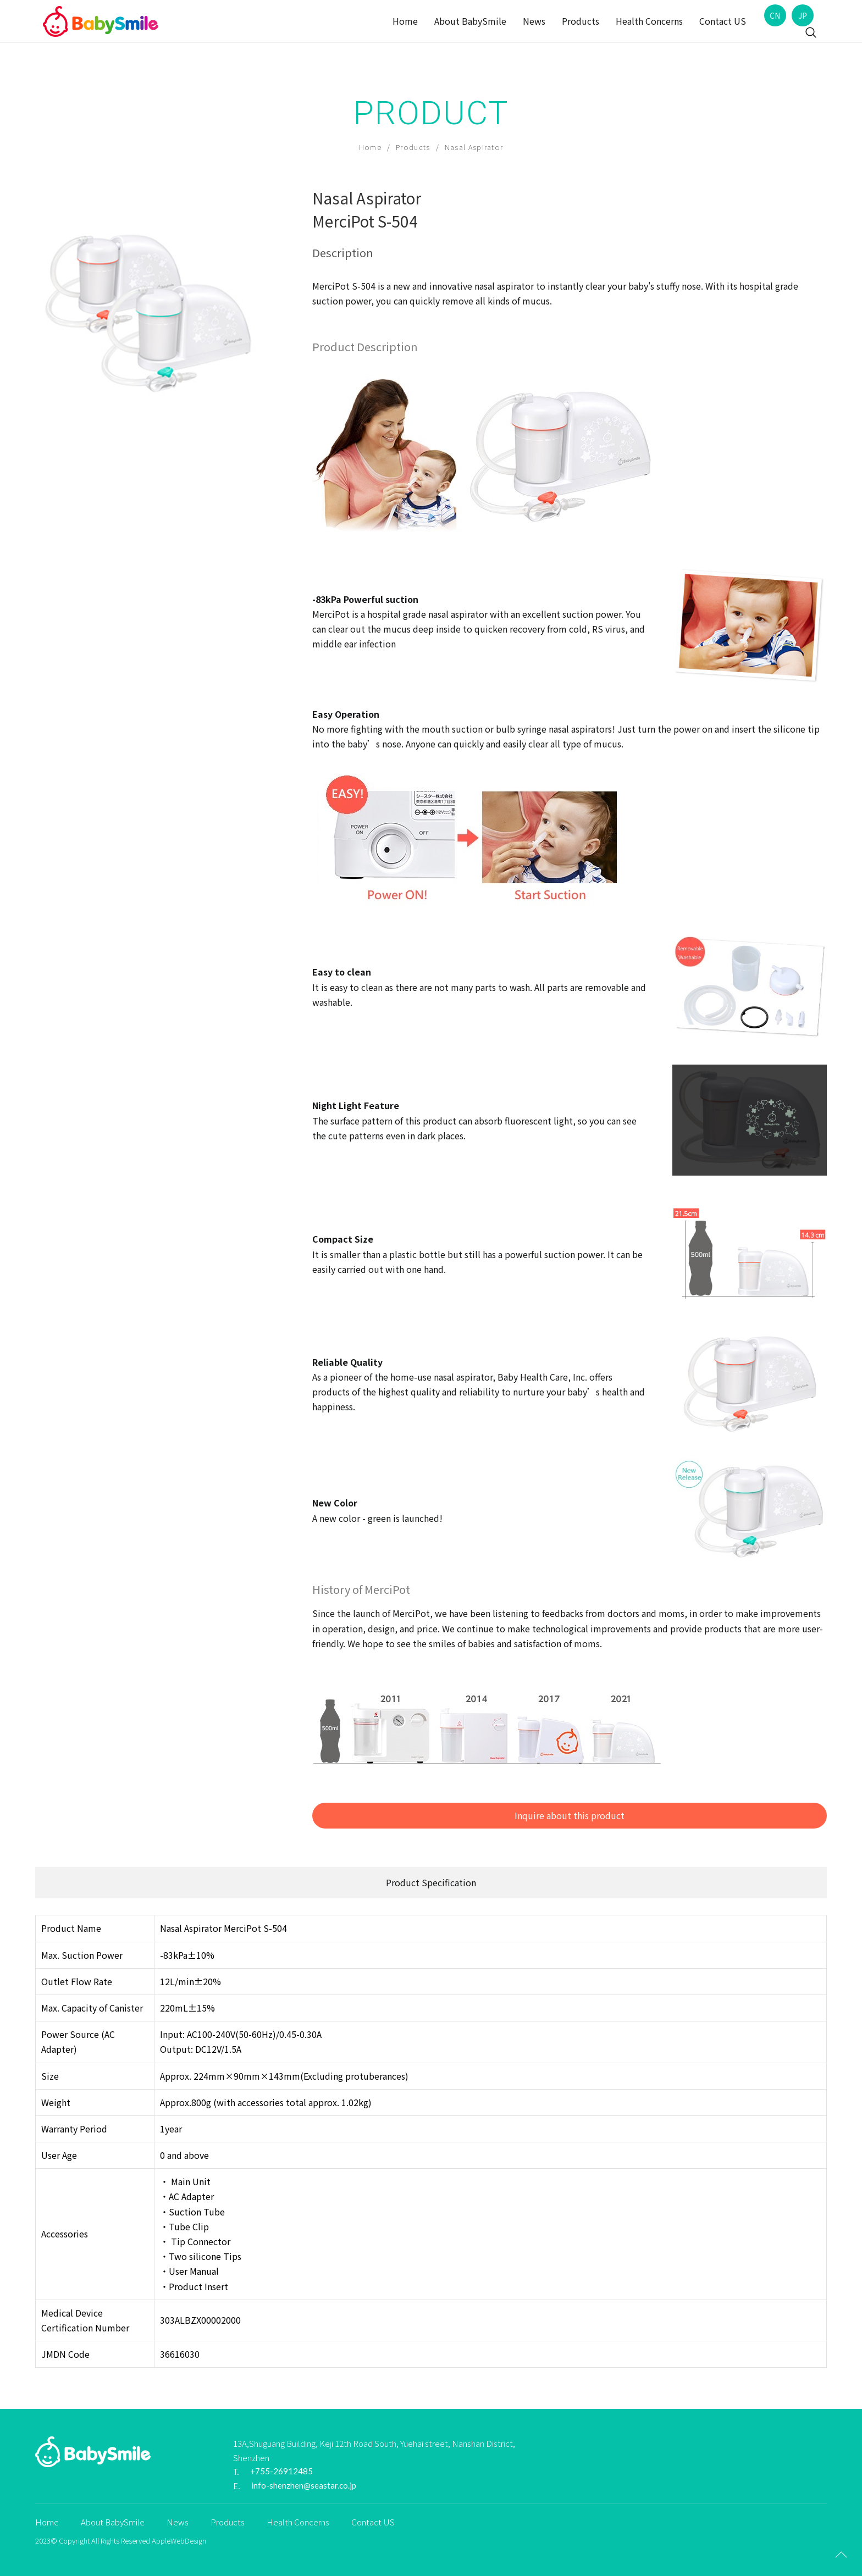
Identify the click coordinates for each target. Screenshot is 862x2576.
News (534, 20)
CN (775, 15)
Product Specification (431, 1882)
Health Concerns (649, 20)
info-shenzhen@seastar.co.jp (303, 2485)
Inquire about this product (570, 1815)
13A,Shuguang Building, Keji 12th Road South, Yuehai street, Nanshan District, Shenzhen (375, 2450)
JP (802, 15)
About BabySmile (470, 20)
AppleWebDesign (179, 2540)
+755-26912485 (281, 2471)
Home (405, 20)
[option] (156, 307)
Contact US (722, 20)
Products (580, 20)
